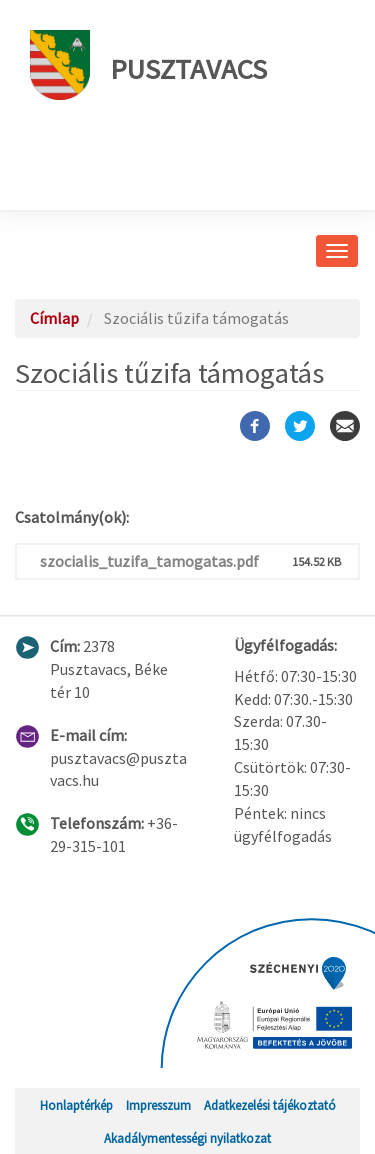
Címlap (54, 318)
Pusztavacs (148, 65)
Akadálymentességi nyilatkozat (187, 1138)
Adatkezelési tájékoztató (270, 1105)
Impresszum (158, 1105)
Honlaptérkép (76, 1105)
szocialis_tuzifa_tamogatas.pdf (149, 561)
